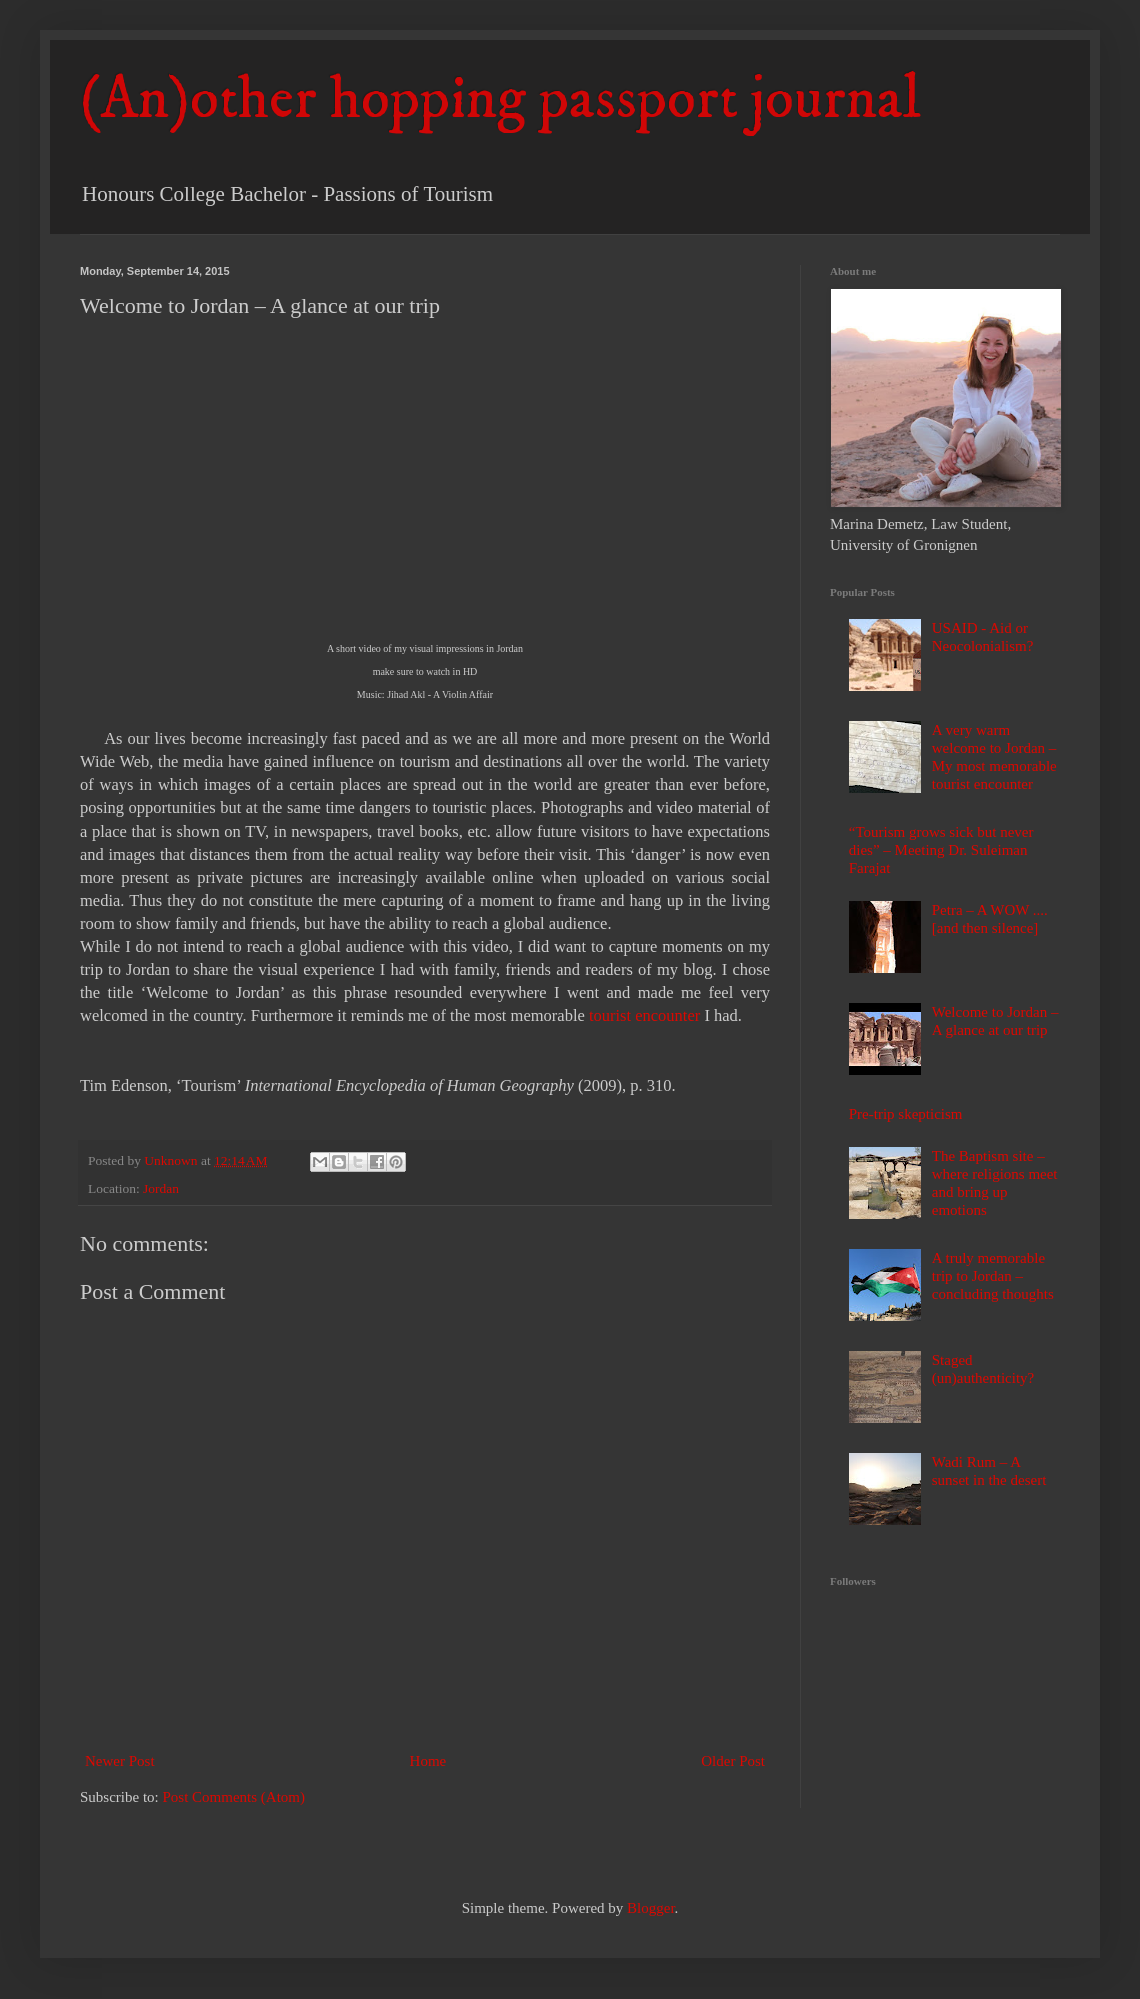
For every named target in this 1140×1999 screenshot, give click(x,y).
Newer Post (120, 1761)
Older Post (733, 1761)
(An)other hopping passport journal (500, 99)
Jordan (161, 1188)
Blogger (651, 1908)
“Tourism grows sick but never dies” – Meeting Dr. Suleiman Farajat (941, 850)
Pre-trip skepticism (906, 1114)
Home (428, 1761)
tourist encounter (644, 1015)
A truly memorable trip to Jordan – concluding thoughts (993, 1276)
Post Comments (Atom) (234, 1797)
